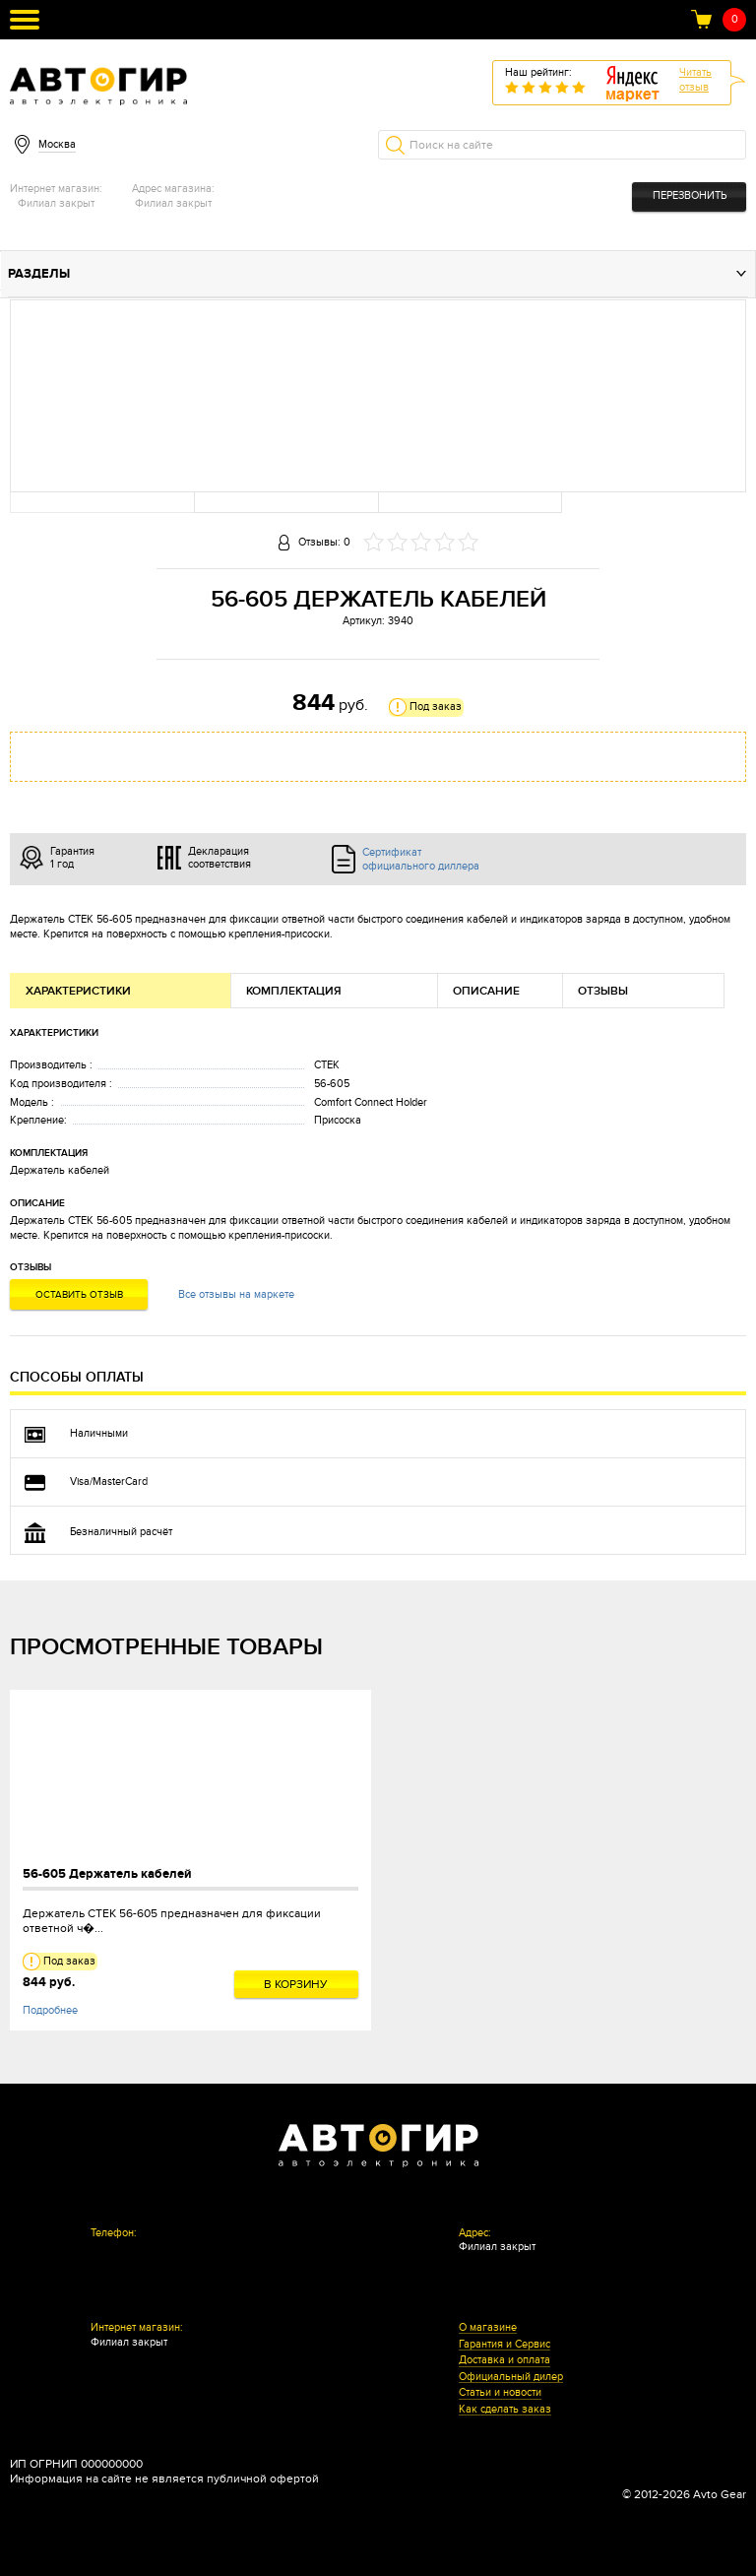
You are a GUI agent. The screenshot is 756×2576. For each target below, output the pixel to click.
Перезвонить (689, 195)
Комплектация (294, 991)
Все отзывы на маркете (236, 1294)
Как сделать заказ (505, 2409)
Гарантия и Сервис (504, 2345)
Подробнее (50, 2010)
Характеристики (78, 991)
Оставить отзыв (79, 1295)
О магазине (488, 2328)
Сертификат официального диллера (420, 858)
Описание (486, 991)
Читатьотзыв (695, 80)
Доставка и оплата (504, 2360)
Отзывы (603, 991)
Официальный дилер (511, 2377)
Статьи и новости (500, 2393)
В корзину (296, 1984)
